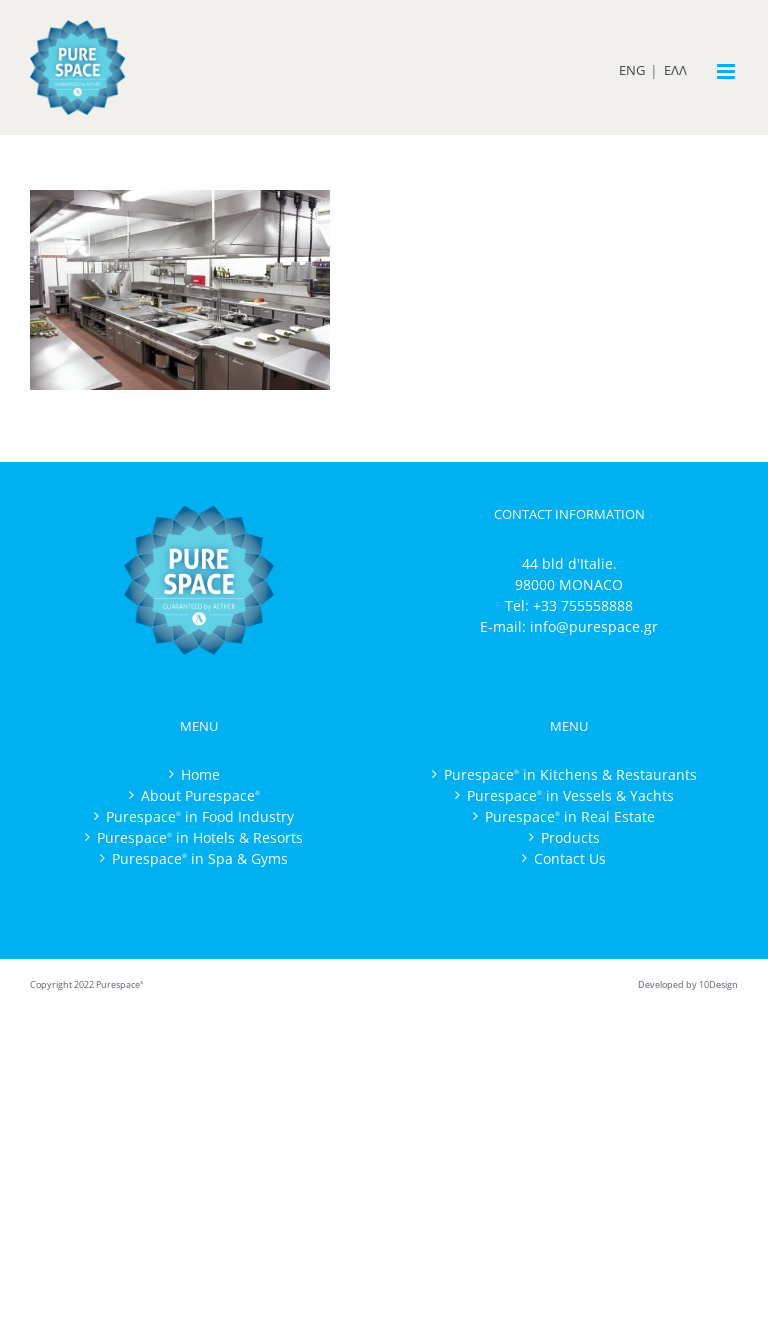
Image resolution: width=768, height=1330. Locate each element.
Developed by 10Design (688, 984)
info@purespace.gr (594, 626)
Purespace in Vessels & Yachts (570, 795)
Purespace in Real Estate (570, 816)
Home (200, 774)
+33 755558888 (583, 605)
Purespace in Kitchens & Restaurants (570, 774)
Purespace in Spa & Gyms (200, 858)
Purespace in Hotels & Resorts (200, 837)
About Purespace (200, 795)
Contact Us (570, 858)
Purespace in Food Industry (200, 816)
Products (570, 837)
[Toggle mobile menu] (727, 71)
